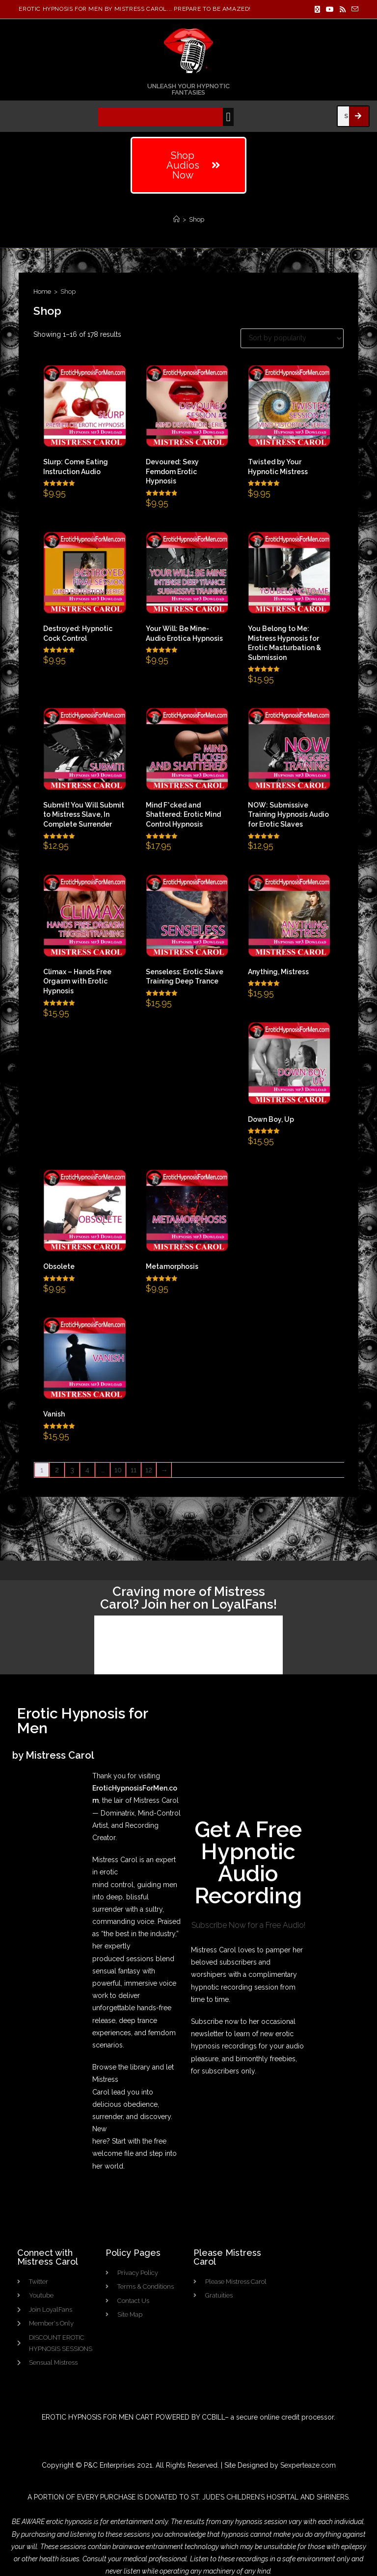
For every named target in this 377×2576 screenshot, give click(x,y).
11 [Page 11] (133, 1470)
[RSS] (343, 9)
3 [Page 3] (72, 1470)
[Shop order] (292, 338)
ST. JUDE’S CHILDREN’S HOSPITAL (244, 2483)
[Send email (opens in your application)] (353, 9)
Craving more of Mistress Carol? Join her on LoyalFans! (188, 1598)
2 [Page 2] (57, 1470)
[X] (317, 9)
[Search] (359, 116)
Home (42, 291)
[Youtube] (330, 9)
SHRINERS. (333, 2483)
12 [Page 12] (148, 1470)
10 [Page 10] (118, 1470)
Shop (196, 219)
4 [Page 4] (87, 1470)
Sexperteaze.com (308, 2451)
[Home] (176, 219)
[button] (228, 117)
